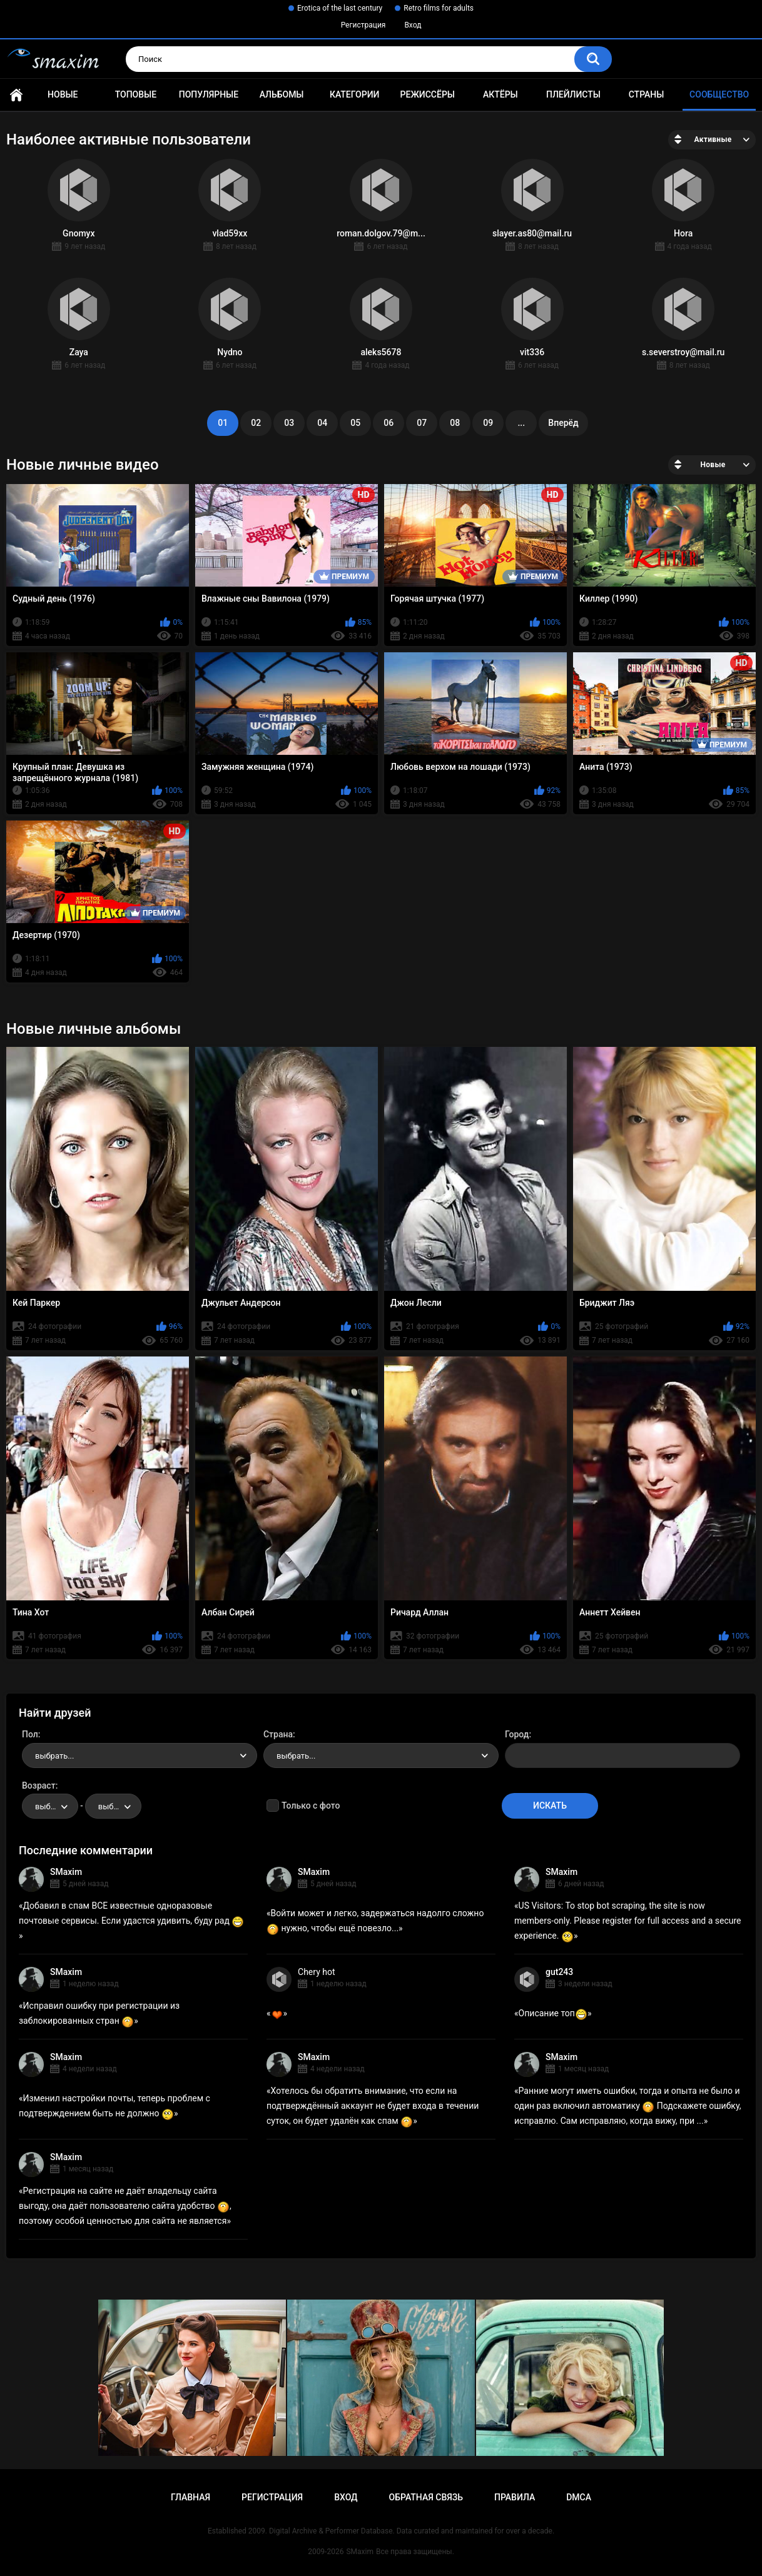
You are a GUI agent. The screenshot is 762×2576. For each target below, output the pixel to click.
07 (422, 423)
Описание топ (553, 2013)
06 (389, 423)
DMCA (578, 2497)
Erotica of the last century (339, 8)
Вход (412, 25)
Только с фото (311, 1806)
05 (355, 423)
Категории (355, 94)
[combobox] (139, 1755)
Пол (30, 1734)
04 (322, 423)
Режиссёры (427, 94)
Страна (278, 1734)
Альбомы (282, 94)
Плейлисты (573, 94)
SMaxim (66, 1872)
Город (517, 1734)
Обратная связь (426, 2497)
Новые (63, 94)
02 (256, 423)
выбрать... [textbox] (54, 1755)
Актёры (500, 94)
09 (488, 423)
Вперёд (563, 423)
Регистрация (363, 25)
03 (289, 423)
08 (455, 423)
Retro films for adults (439, 8)
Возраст (39, 1785)
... (521, 423)
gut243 (559, 1972)
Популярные (208, 94)
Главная (16, 95)
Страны (646, 94)
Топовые (135, 94)
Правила (514, 2497)
